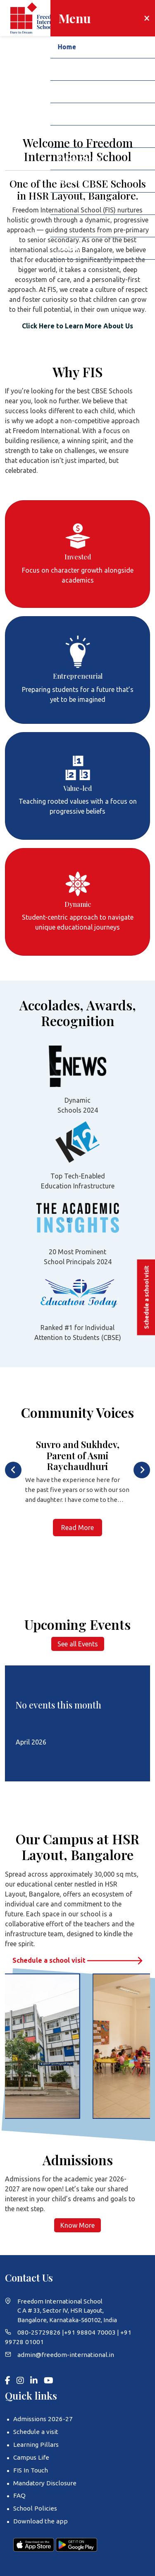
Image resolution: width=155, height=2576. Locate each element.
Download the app (39, 2519)
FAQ (19, 2494)
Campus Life (30, 2456)
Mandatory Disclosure (43, 2481)
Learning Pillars (35, 2443)
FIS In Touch (30, 2468)
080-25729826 (36, 2332)
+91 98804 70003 (82, 2332)
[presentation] (13, 1470)
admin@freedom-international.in (65, 2354)
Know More (77, 2225)
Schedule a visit (35, 2431)
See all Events (77, 1644)
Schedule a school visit (77, 1960)
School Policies (34, 2507)
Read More (77, 1527)
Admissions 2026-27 (41, 2418)
